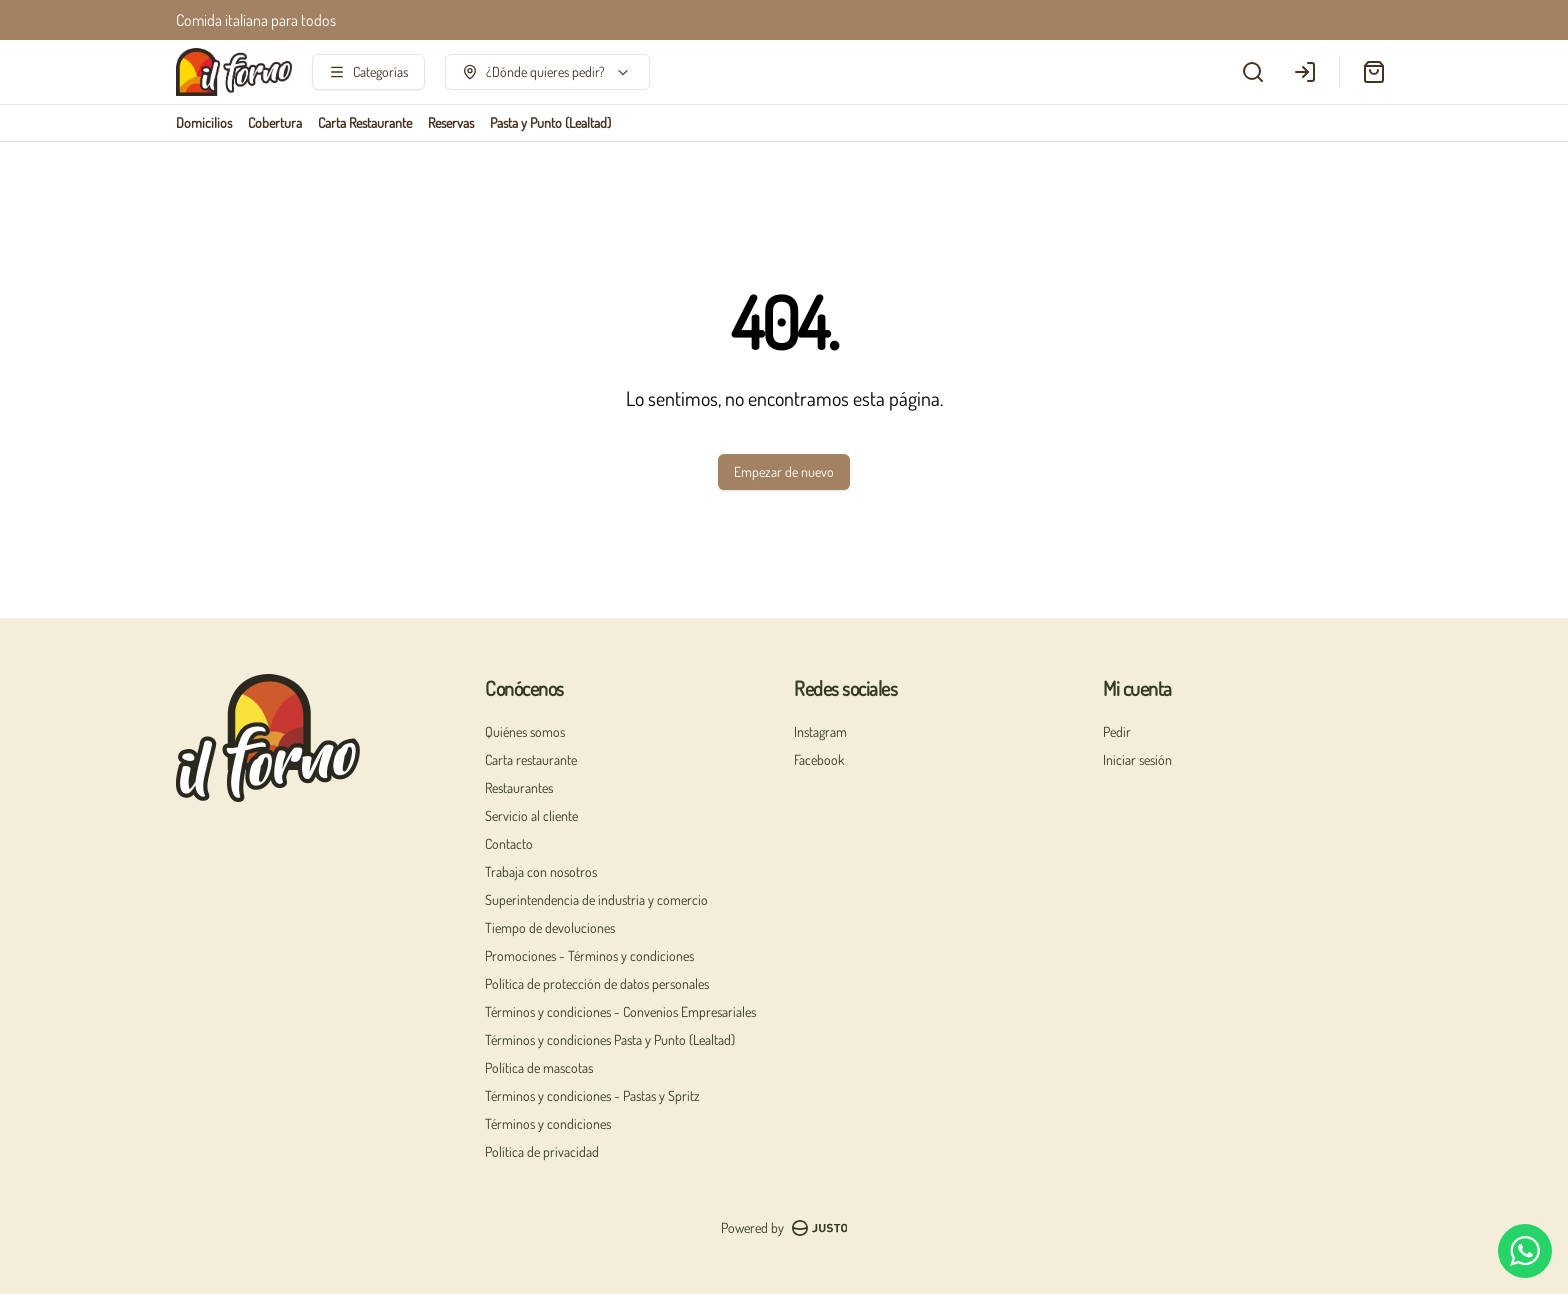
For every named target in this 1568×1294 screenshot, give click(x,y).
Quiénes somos (525, 731)
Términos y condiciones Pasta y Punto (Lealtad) (610, 1039)
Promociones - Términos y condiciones (589, 955)
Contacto (509, 843)
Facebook (819, 759)
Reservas (451, 122)
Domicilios (204, 122)
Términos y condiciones (548, 1123)
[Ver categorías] (368, 72)
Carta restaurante (531, 759)
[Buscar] (1253, 72)
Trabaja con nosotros (541, 871)
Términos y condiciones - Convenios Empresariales (620, 1011)
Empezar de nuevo (784, 471)
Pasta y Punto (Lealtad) (550, 122)
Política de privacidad (542, 1151)
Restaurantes (519, 787)
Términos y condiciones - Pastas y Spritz (592, 1095)
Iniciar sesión (1137, 759)
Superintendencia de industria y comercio (596, 899)
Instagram (820, 731)
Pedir (1117, 731)
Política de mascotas (539, 1067)
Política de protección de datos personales (597, 983)
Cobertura (275, 122)
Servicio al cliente (531, 815)
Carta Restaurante (365, 122)
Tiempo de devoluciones (550, 927)
